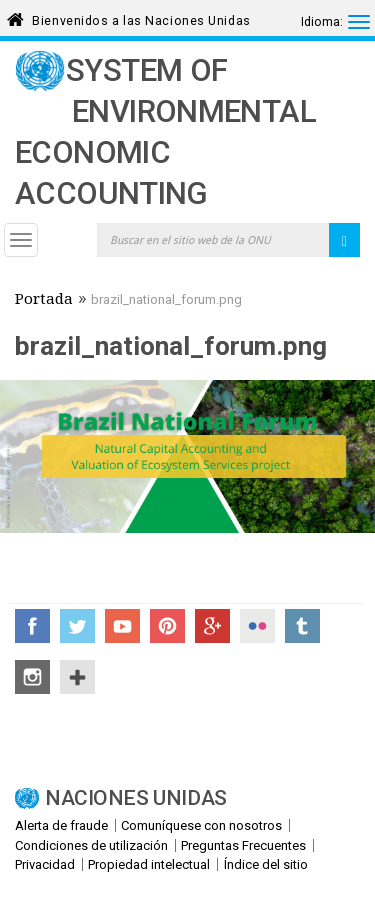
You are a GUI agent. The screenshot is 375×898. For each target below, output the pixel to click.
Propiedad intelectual (149, 864)
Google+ (212, 626)
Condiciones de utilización (91, 845)
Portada (44, 301)
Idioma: (322, 22)
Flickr (257, 626)
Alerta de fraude (61, 825)
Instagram (32, 677)
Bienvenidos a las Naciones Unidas (141, 17)
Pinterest (167, 626)
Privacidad (45, 864)
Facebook (32, 626)
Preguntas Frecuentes (243, 845)
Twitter (77, 626)
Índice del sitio (266, 864)
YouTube (122, 626)
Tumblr (302, 626)
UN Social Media (77, 677)
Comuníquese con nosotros (201, 825)
